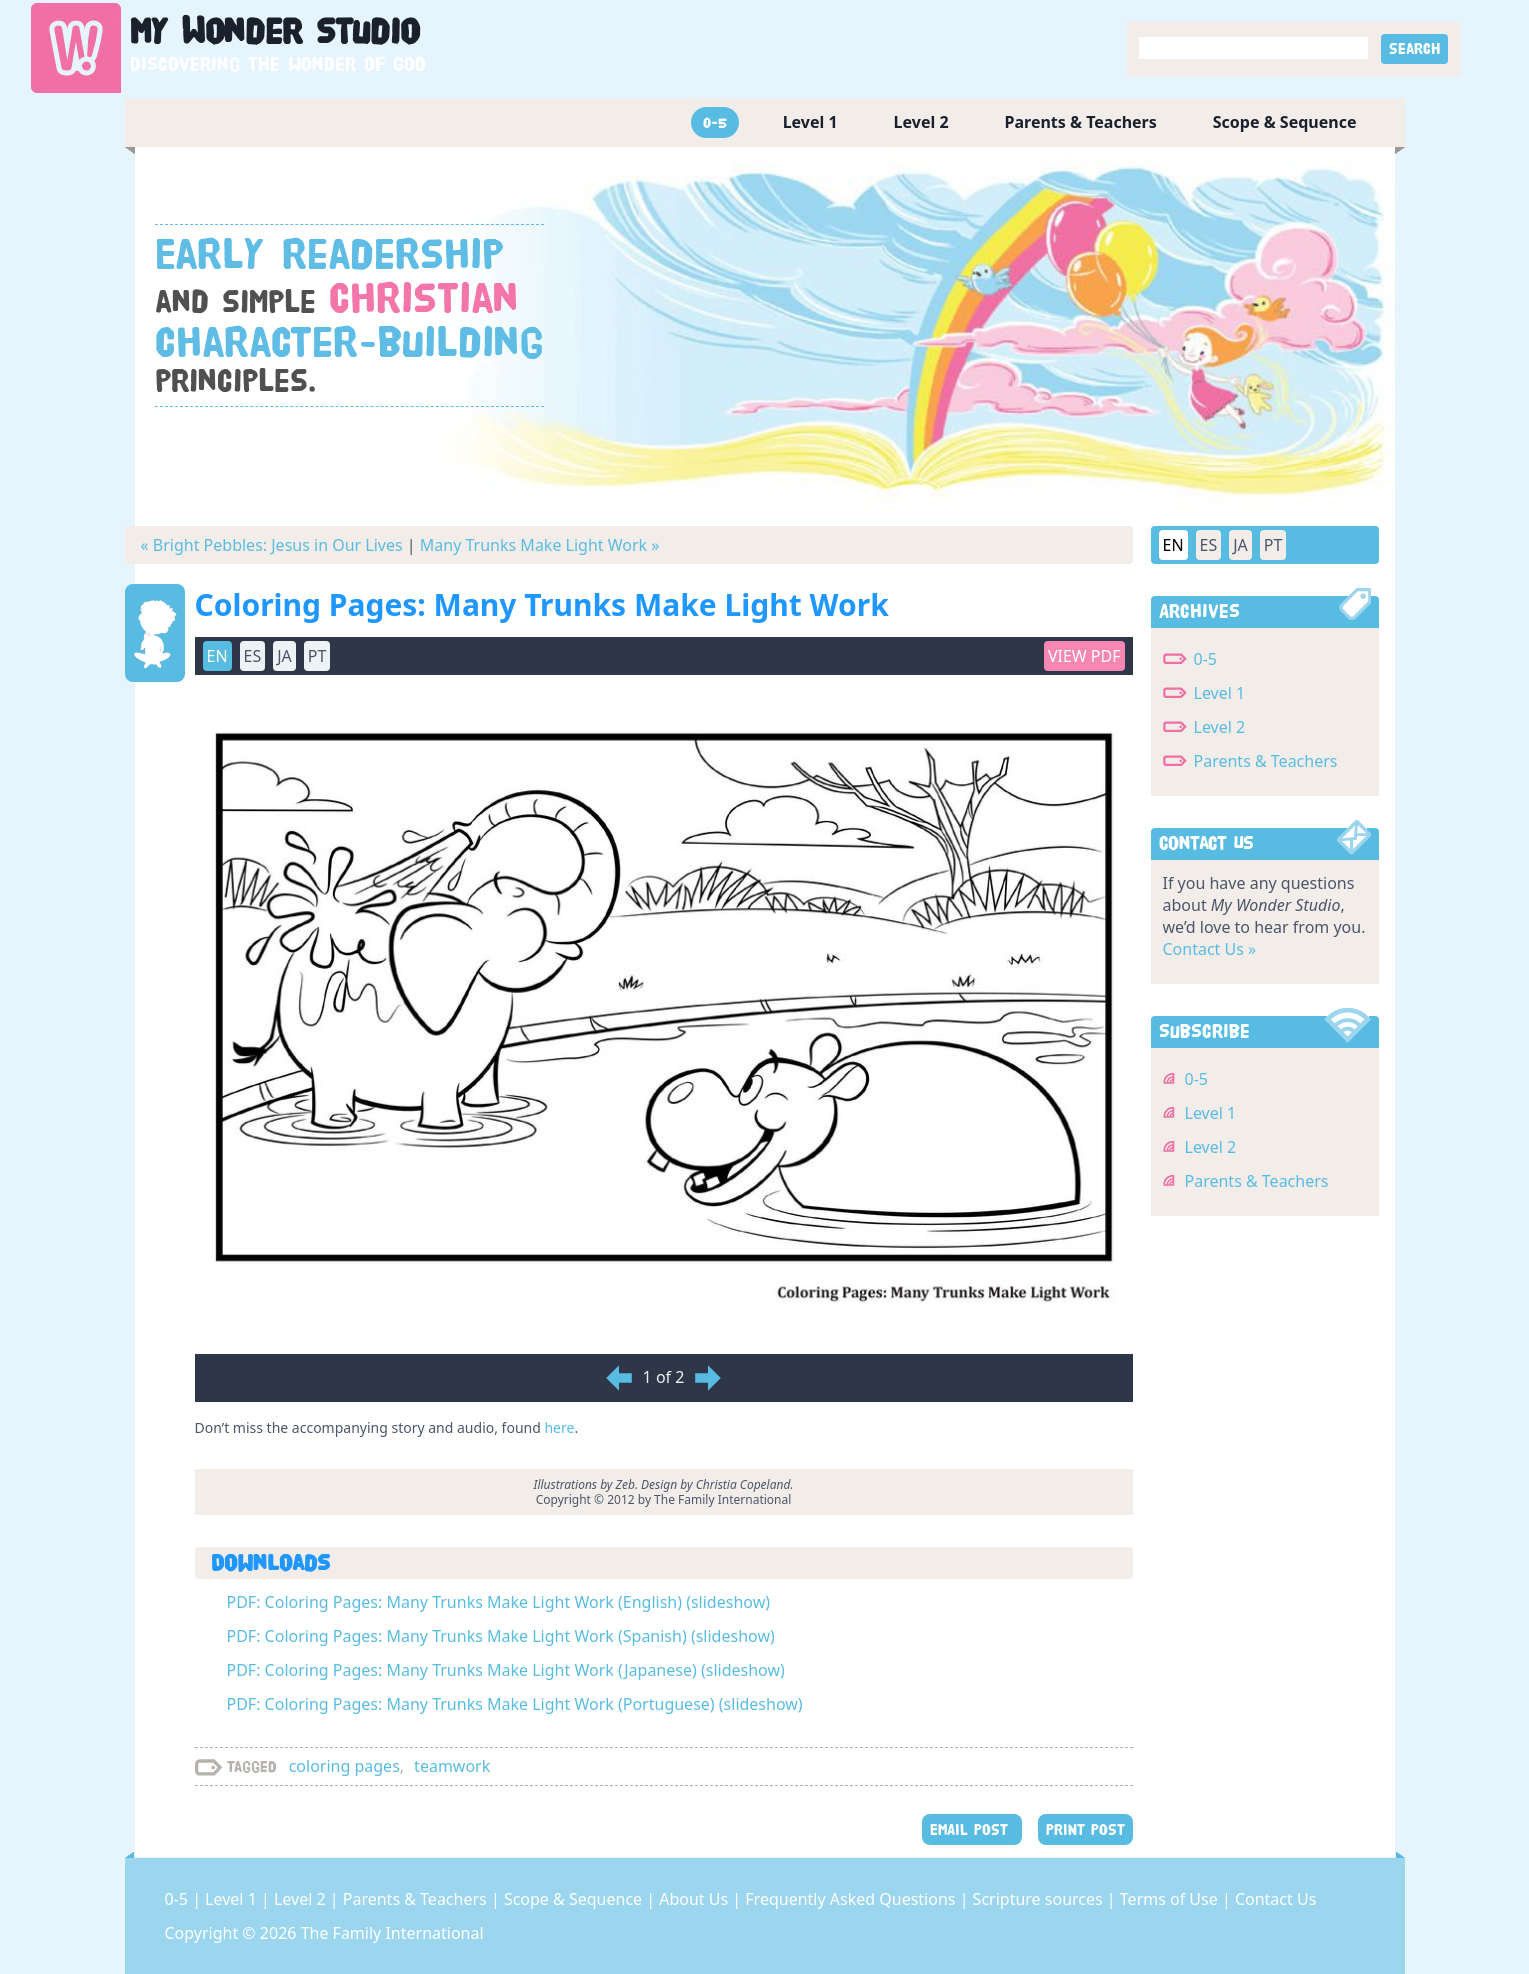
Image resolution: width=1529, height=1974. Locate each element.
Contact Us (1275, 1899)
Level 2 (921, 122)
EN (217, 656)
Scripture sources (1040, 1899)
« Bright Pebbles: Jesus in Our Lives (272, 545)
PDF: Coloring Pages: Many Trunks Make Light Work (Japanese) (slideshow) (506, 1670)
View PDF (1084, 656)
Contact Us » (1210, 949)
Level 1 (810, 122)
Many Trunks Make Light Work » (540, 545)
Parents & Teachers (1081, 122)
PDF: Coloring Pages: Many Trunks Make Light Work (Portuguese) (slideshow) (515, 1704)
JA (284, 656)
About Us (695, 1899)
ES (253, 656)
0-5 (715, 122)
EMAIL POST (972, 1829)
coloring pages (344, 1766)
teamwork (452, 1766)
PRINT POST (1085, 1829)
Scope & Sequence (1285, 122)
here (559, 1427)
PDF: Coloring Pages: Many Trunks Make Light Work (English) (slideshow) (499, 1602)
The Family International (392, 1933)
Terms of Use (1171, 1899)
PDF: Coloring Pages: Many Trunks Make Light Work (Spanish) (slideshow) (501, 1636)
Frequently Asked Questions (852, 1899)
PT (317, 656)
